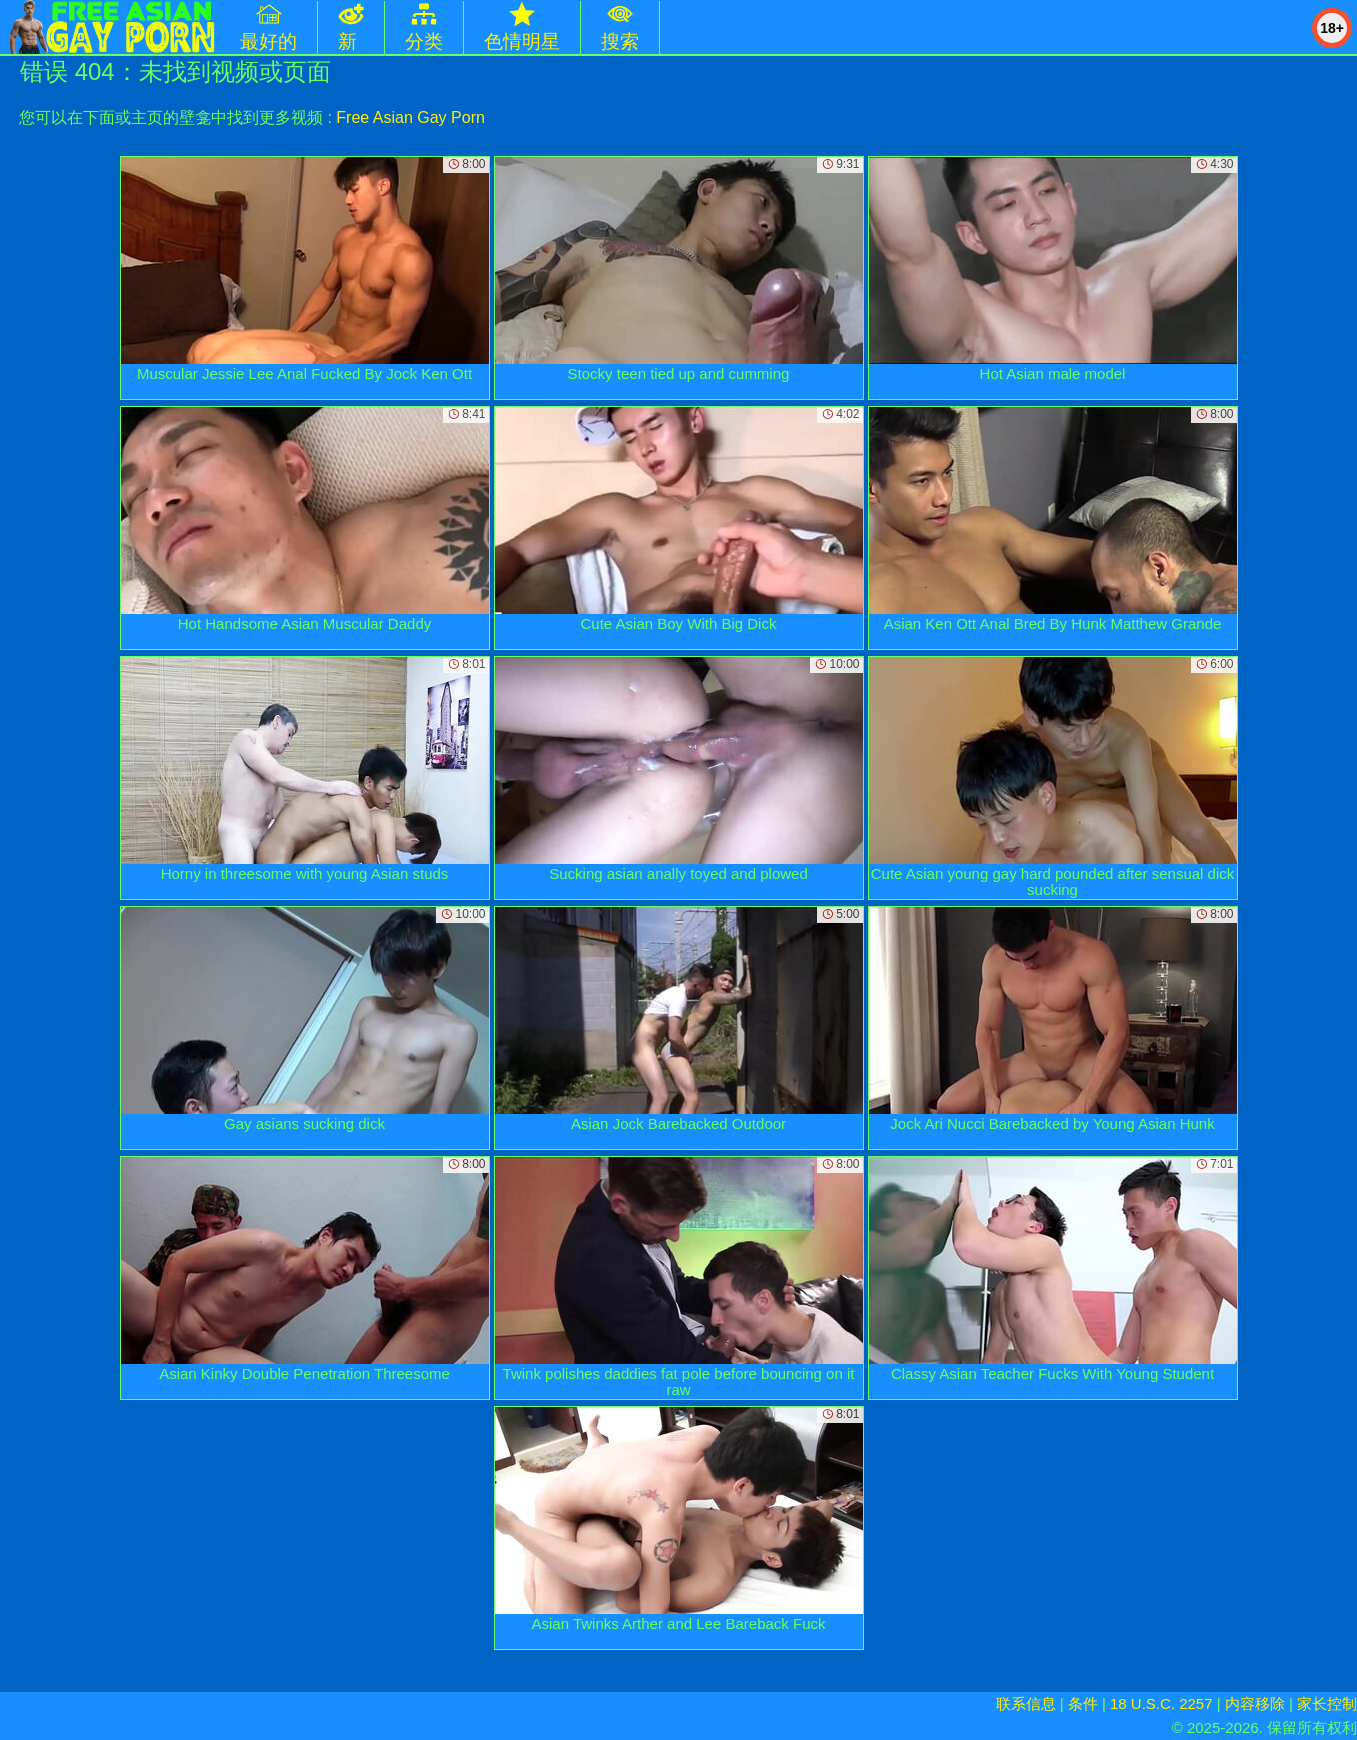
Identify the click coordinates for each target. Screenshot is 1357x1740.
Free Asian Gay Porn (410, 117)
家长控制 (1327, 1703)
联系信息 (1026, 1703)
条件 (1083, 1703)
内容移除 (1255, 1703)
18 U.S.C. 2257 (1161, 1703)
